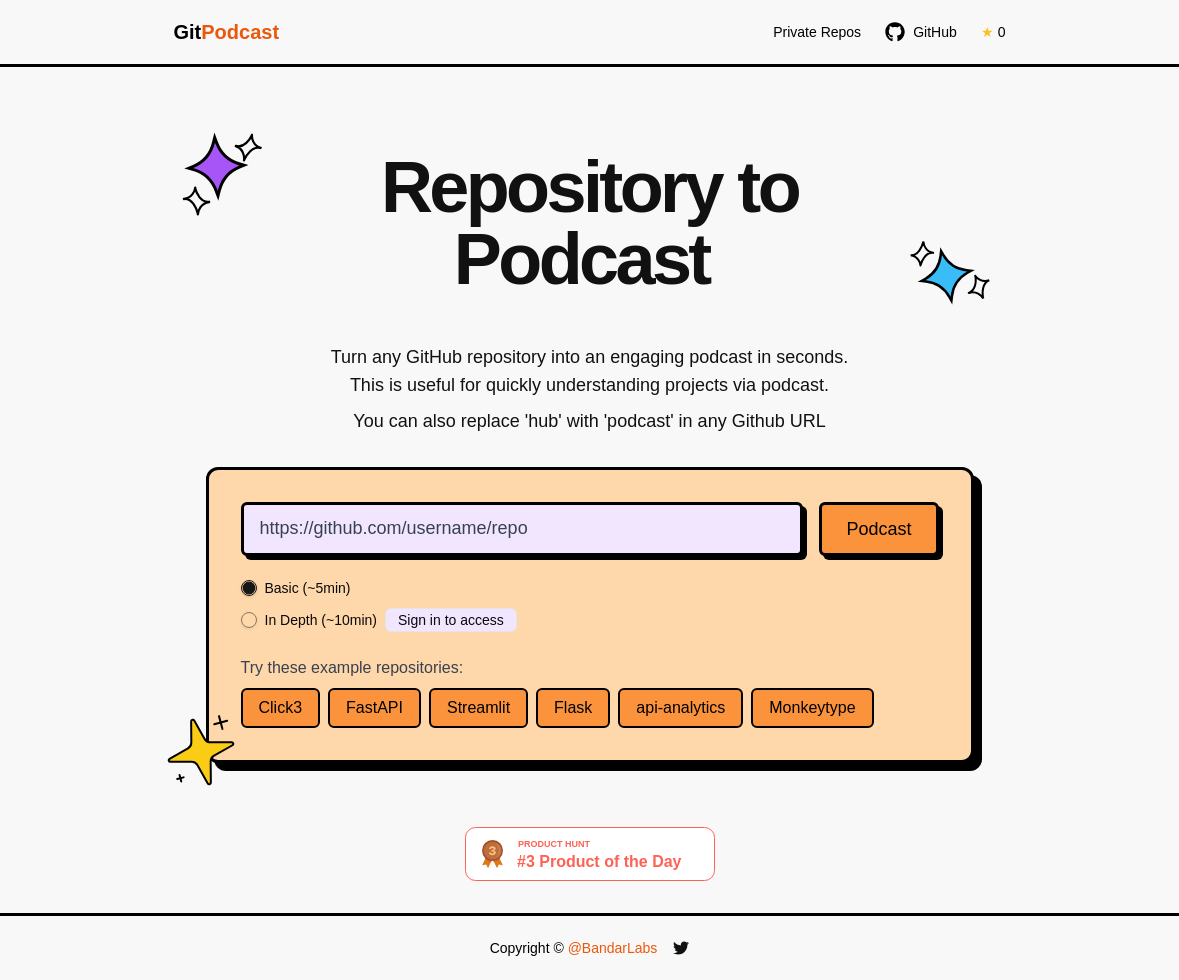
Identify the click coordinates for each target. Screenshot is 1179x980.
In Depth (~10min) (321, 620)
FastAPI (374, 707)
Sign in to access (451, 620)
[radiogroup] (590, 606)
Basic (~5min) (308, 588)
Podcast (878, 529)
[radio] (249, 588)
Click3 (281, 707)
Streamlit (478, 707)
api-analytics (680, 707)
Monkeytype (812, 707)
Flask (573, 707)
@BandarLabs (613, 948)
